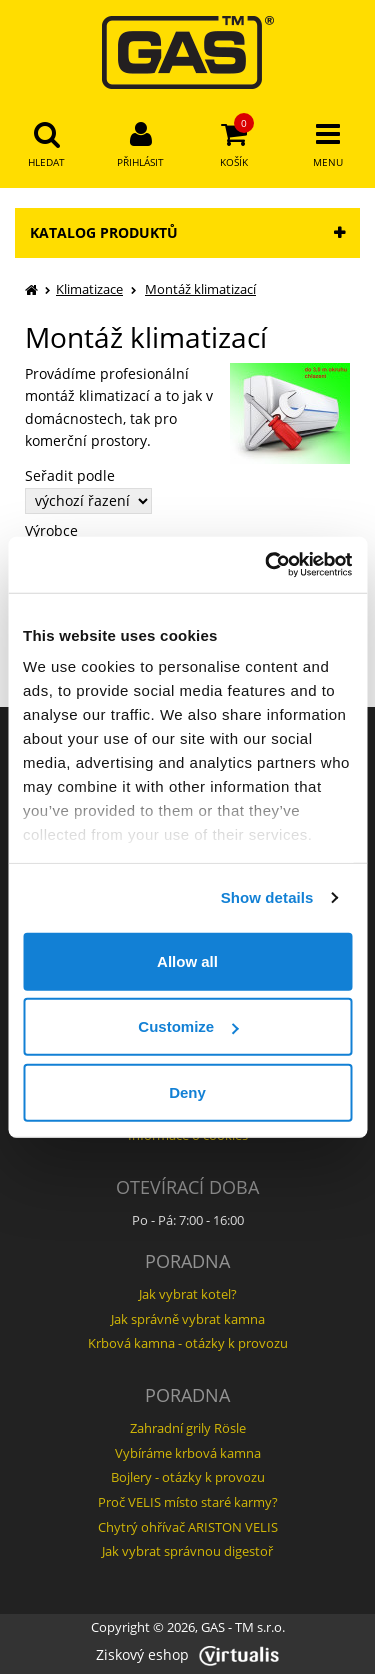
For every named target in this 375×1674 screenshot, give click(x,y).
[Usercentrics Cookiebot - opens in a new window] (267, 565)
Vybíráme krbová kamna (188, 1453)
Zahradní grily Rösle (188, 1428)
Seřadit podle (70, 476)
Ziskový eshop (187, 1654)
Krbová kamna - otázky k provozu (188, 1343)
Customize (188, 1026)
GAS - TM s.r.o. (243, 1627)
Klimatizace (89, 289)
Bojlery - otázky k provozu (188, 1477)
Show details (267, 897)
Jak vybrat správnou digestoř (187, 1551)
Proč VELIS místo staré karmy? (188, 1502)
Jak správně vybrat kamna (188, 1319)
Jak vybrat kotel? (188, 1294)
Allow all (187, 960)
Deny (187, 1091)
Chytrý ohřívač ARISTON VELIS (188, 1527)
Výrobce (51, 531)
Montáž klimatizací (200, 289)
